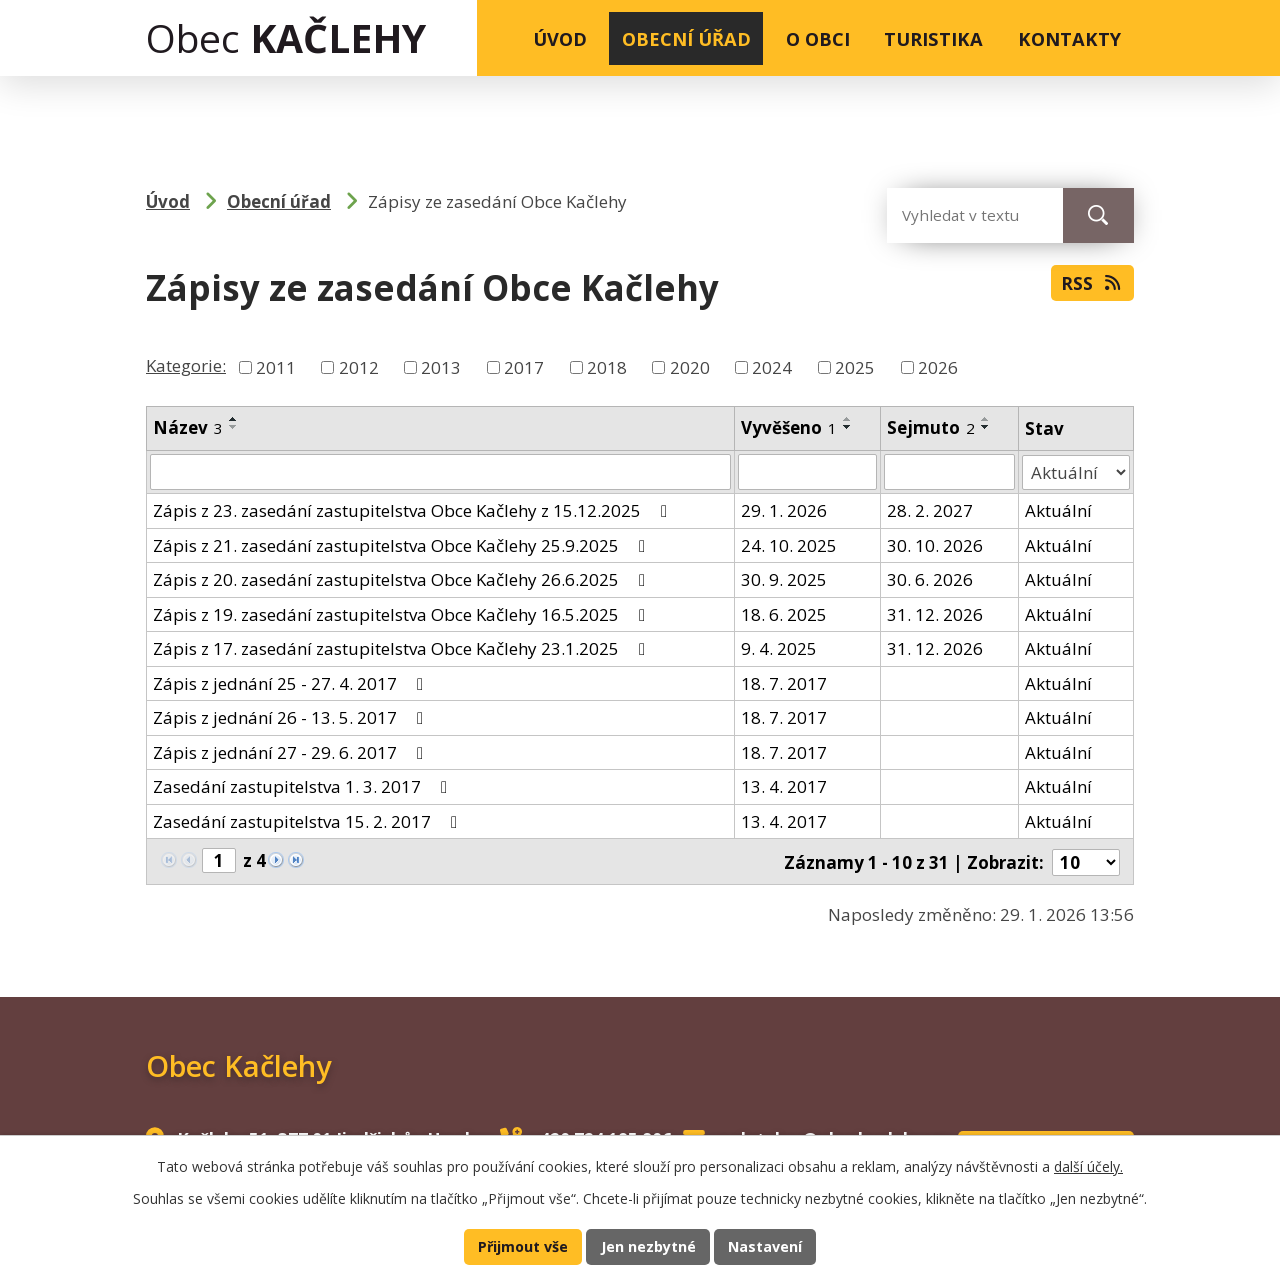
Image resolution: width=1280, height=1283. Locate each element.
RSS (1091, 285)
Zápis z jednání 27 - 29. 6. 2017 (292, 751)
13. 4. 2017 (784, 786)
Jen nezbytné (648, 1246)
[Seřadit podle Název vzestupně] (234, 419)
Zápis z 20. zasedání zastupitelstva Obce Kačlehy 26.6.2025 (403, 579)
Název (188, 427)
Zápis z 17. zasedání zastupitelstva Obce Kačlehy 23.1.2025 (403, 648)
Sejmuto (932, 427)
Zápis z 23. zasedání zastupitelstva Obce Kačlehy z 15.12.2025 (414, 510)
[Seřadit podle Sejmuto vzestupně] (987, 419)
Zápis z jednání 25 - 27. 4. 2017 (292, 682)
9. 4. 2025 (779, 648)
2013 (441, 367)
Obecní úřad (686, 38)
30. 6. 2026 (931, 579)
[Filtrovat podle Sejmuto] (950, 472)
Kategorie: (186, 365)
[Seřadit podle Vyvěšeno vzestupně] (848, 419)
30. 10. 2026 (936, 544)
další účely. (1088, 1164)
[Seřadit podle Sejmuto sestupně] (987, 427)
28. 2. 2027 (931, 510)
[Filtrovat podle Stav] (1076, 472)
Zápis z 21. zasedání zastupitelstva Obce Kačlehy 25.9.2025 (403, 544)
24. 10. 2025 (789, 544)
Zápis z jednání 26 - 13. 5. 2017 (292, 717)
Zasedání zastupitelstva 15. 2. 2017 (309, 820)
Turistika (933, 38)
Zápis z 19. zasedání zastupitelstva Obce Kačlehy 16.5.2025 (403, 613)
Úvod (560, 38)
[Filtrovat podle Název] (440, 472)
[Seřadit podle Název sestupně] (234, 427)
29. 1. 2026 (784, 510)
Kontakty (1069, 38)
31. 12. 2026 (936, 613)
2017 (524, 367)
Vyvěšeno (789, 427)
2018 (607, 367)
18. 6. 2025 (784, 613)
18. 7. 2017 (784, 682)
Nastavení (768, 1246)
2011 (276, 367)
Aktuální (1058, 510)
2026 (938, 367)
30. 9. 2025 (784, 579)
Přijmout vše (520, 1246)
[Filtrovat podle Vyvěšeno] (807, 472)
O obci (818, 38)
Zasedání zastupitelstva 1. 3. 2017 (304, 786)
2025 (855, 367)
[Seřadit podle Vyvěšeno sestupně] (848, 427)
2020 (690, 367)
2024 (772, 367)
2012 (359, 367)
